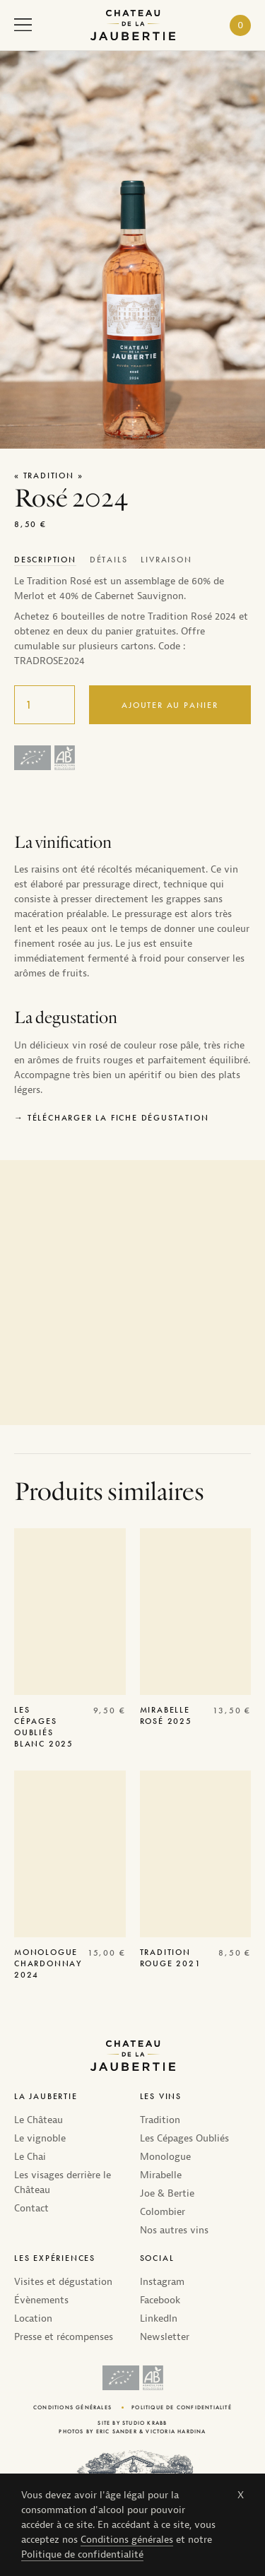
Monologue (165, 2157)
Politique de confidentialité (82, 2554)
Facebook (160, 2300)
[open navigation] (23, 28)
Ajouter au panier (170, 705)
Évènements (41, 2300)
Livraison (166, 559)
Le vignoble (40, 2138)
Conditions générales (127, 2540)
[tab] (45, 559)
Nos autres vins (174, 2230)
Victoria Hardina (176, 2431)
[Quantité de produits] (44, 704)
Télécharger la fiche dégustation (118, 1117)
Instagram (162, 2282)
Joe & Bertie (167, 2193)
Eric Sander (116, 2431)
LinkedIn (158, 2318)
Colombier (162, 2212)
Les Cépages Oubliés (184, 2138)
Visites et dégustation (63, 2282)
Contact (31, 2208)
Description (45, 559)
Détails (109, 559)
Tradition (160, 2120)
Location (33, 2318)
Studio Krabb (144, 2422)
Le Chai (30, 2157)
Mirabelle (161, 2175)
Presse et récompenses (63, 2337)
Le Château (38, 2120)
